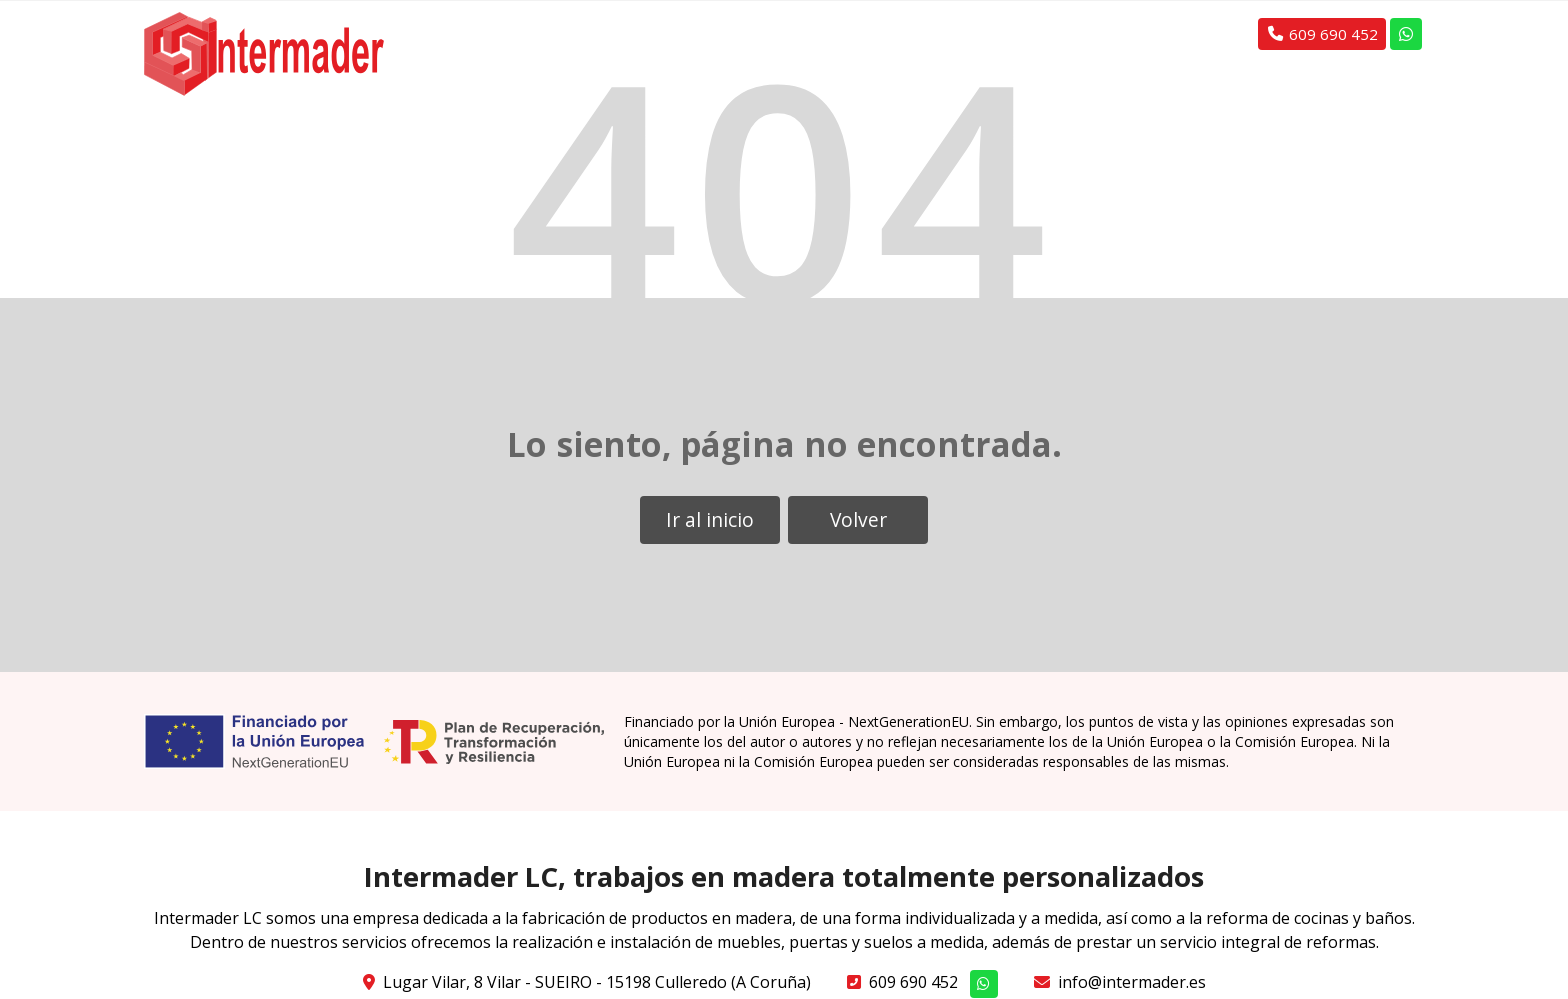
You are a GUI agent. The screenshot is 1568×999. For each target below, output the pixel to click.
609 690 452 (913, 982)
